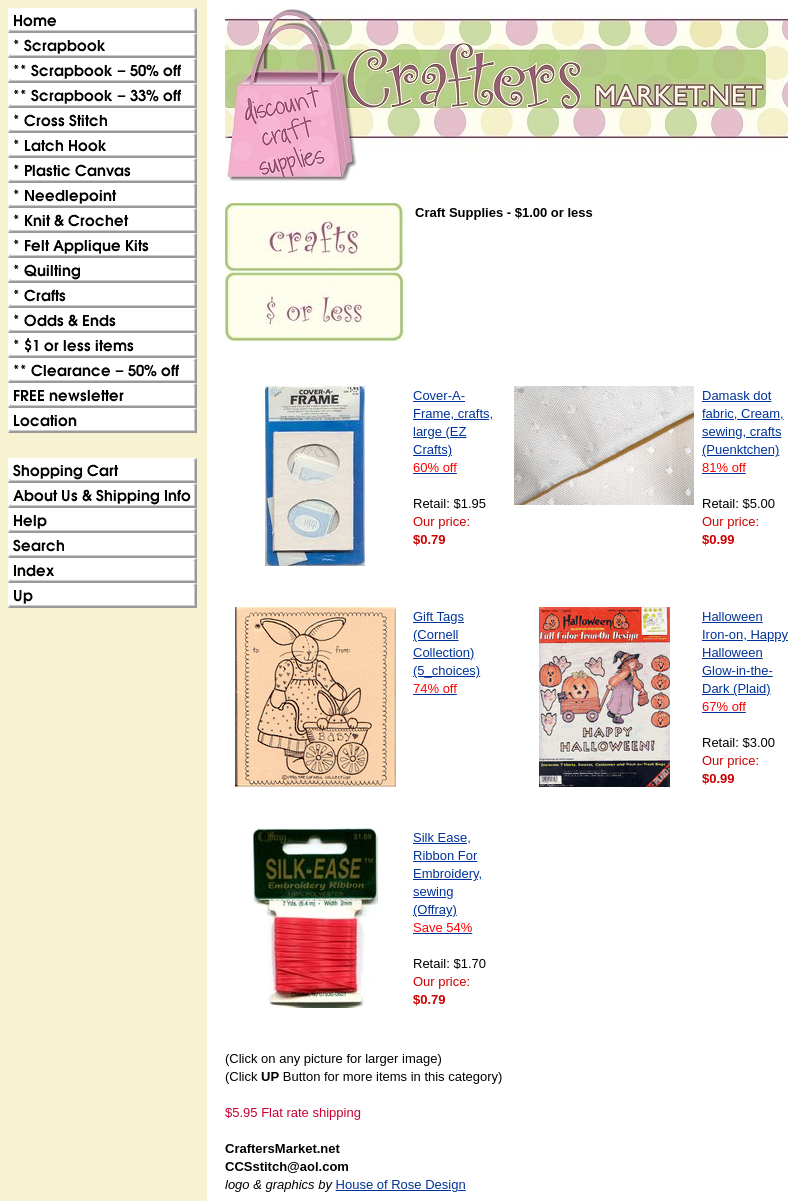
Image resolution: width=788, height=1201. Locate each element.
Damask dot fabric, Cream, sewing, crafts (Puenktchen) (743, 431)
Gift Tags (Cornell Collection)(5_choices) (446, 652)
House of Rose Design (401, 1184)
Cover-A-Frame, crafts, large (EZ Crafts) (453, 431)
